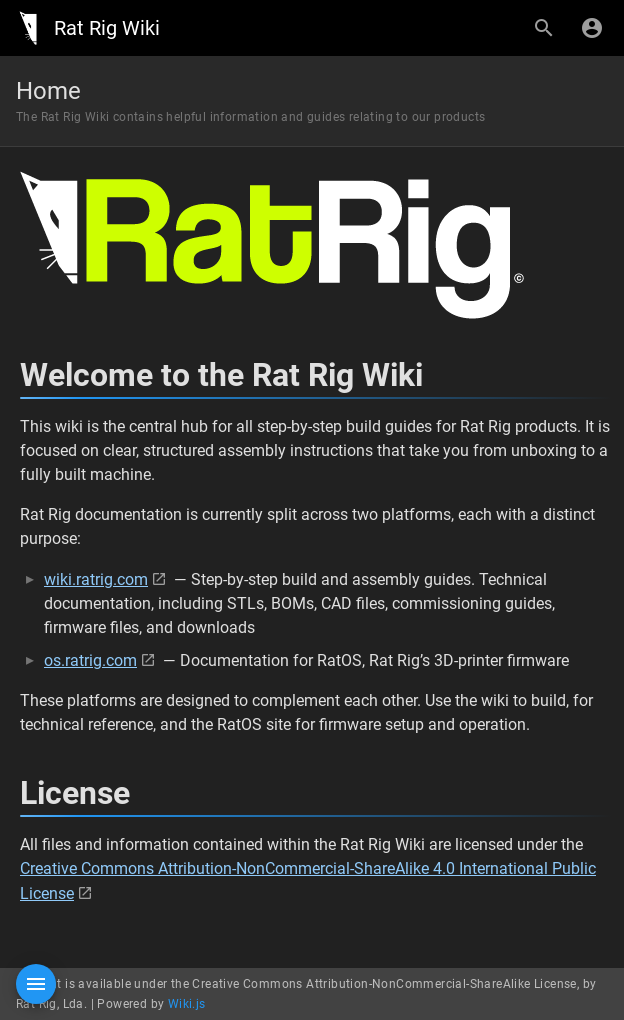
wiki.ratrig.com (96, 579)
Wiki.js (187, 1004)
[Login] (592, 28)
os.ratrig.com (90, 660)
